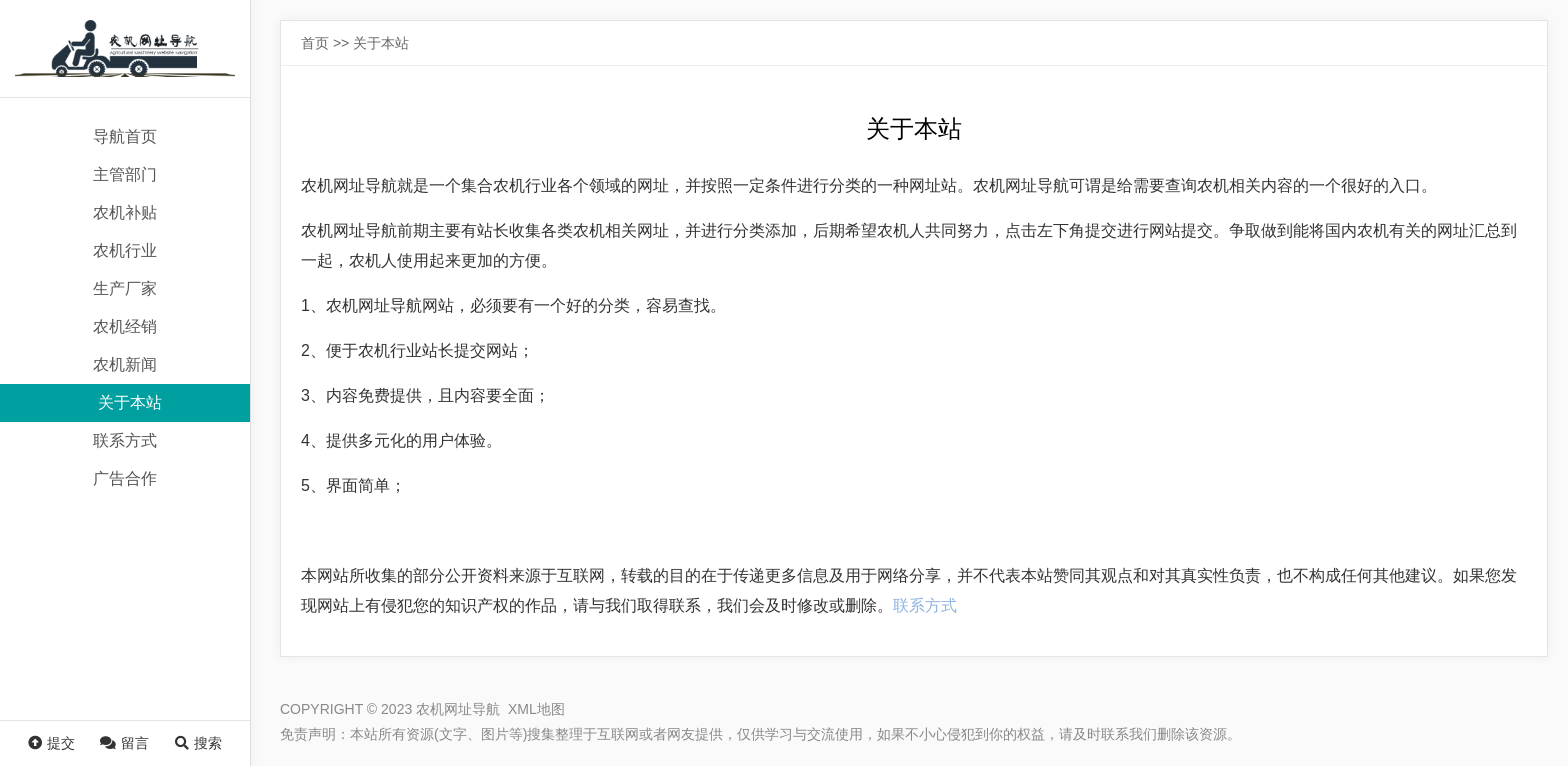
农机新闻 (125, 364)
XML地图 (536, 709)
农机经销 (125, 326)
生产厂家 (125, 288)
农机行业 (125, 250)
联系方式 (125, 440)
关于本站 (130, 402)
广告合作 (125, 478)
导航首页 (125, 136)
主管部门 (125, 174)
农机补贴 (125, 212)
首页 (315, 43)
